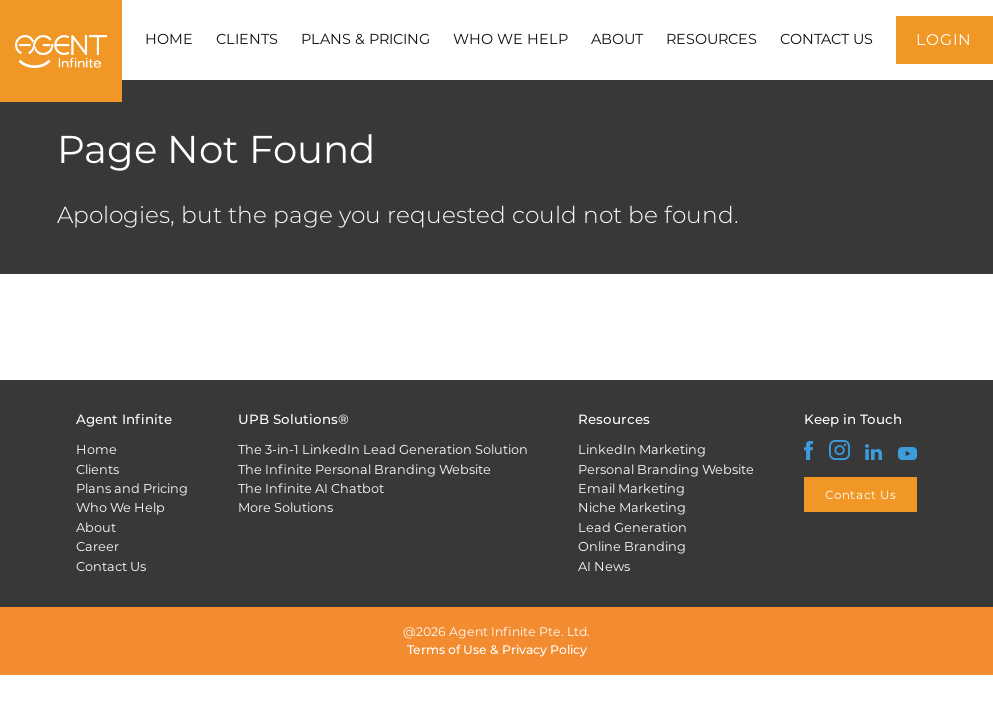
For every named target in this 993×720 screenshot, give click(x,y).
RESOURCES (711, 39)
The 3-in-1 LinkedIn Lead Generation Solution (383, 449)
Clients (97, 469)
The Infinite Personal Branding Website (364, 469)
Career (97, 546)
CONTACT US (826, 39)
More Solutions (285, 507)
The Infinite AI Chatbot (311, 488)
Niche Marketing (632, 507)
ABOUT (617, 39)
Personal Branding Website (666, 469)
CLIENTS (247, 39)
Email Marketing (631, 488)
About (96, 527)
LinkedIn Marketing (642, 449)
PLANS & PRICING (365, 39)
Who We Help (120, 507)
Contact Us (111, 566)
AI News (604, 566)
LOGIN (944, 39)
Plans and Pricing (132, 488)
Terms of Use (447, 649)
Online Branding (632, 546)
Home (96, 449)
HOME (169, 39)
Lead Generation (632, 527)
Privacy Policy (544, 649)
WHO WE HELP (510, 39)
